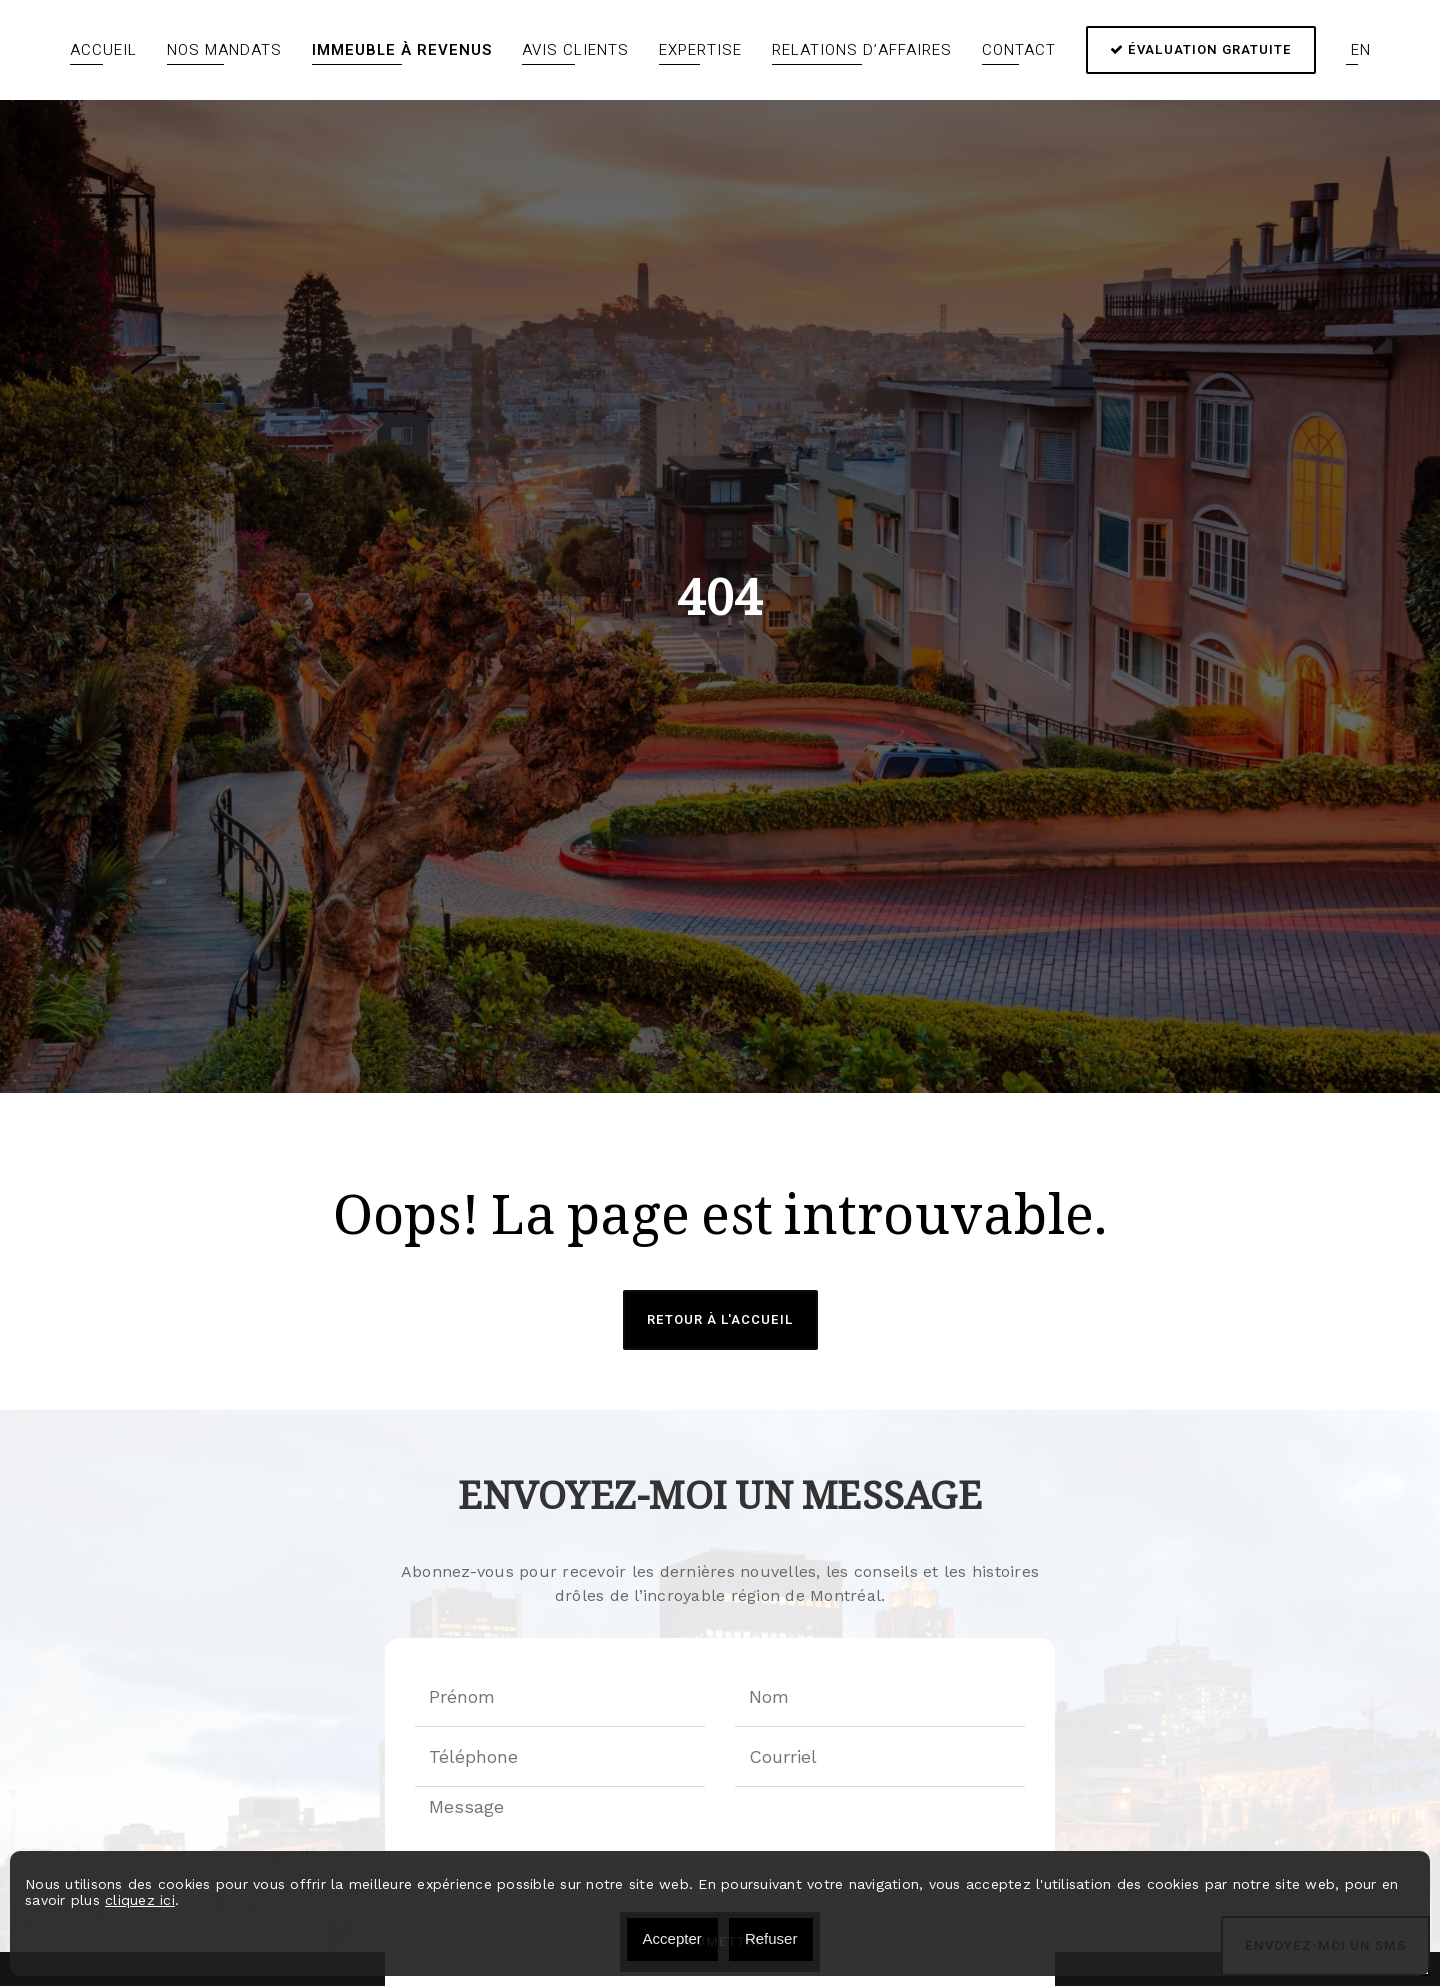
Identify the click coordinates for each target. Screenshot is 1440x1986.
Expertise (700, 50)
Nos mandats (224, 50)
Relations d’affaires (862, 50)
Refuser (771, 1938)
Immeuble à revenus (402, 50)
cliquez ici (140, 1900)
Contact (1019, 50)
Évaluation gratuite (1201, 49)
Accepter (672, 1938)
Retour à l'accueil (720, 1319)
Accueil (103, 50)
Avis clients (575, 50)
